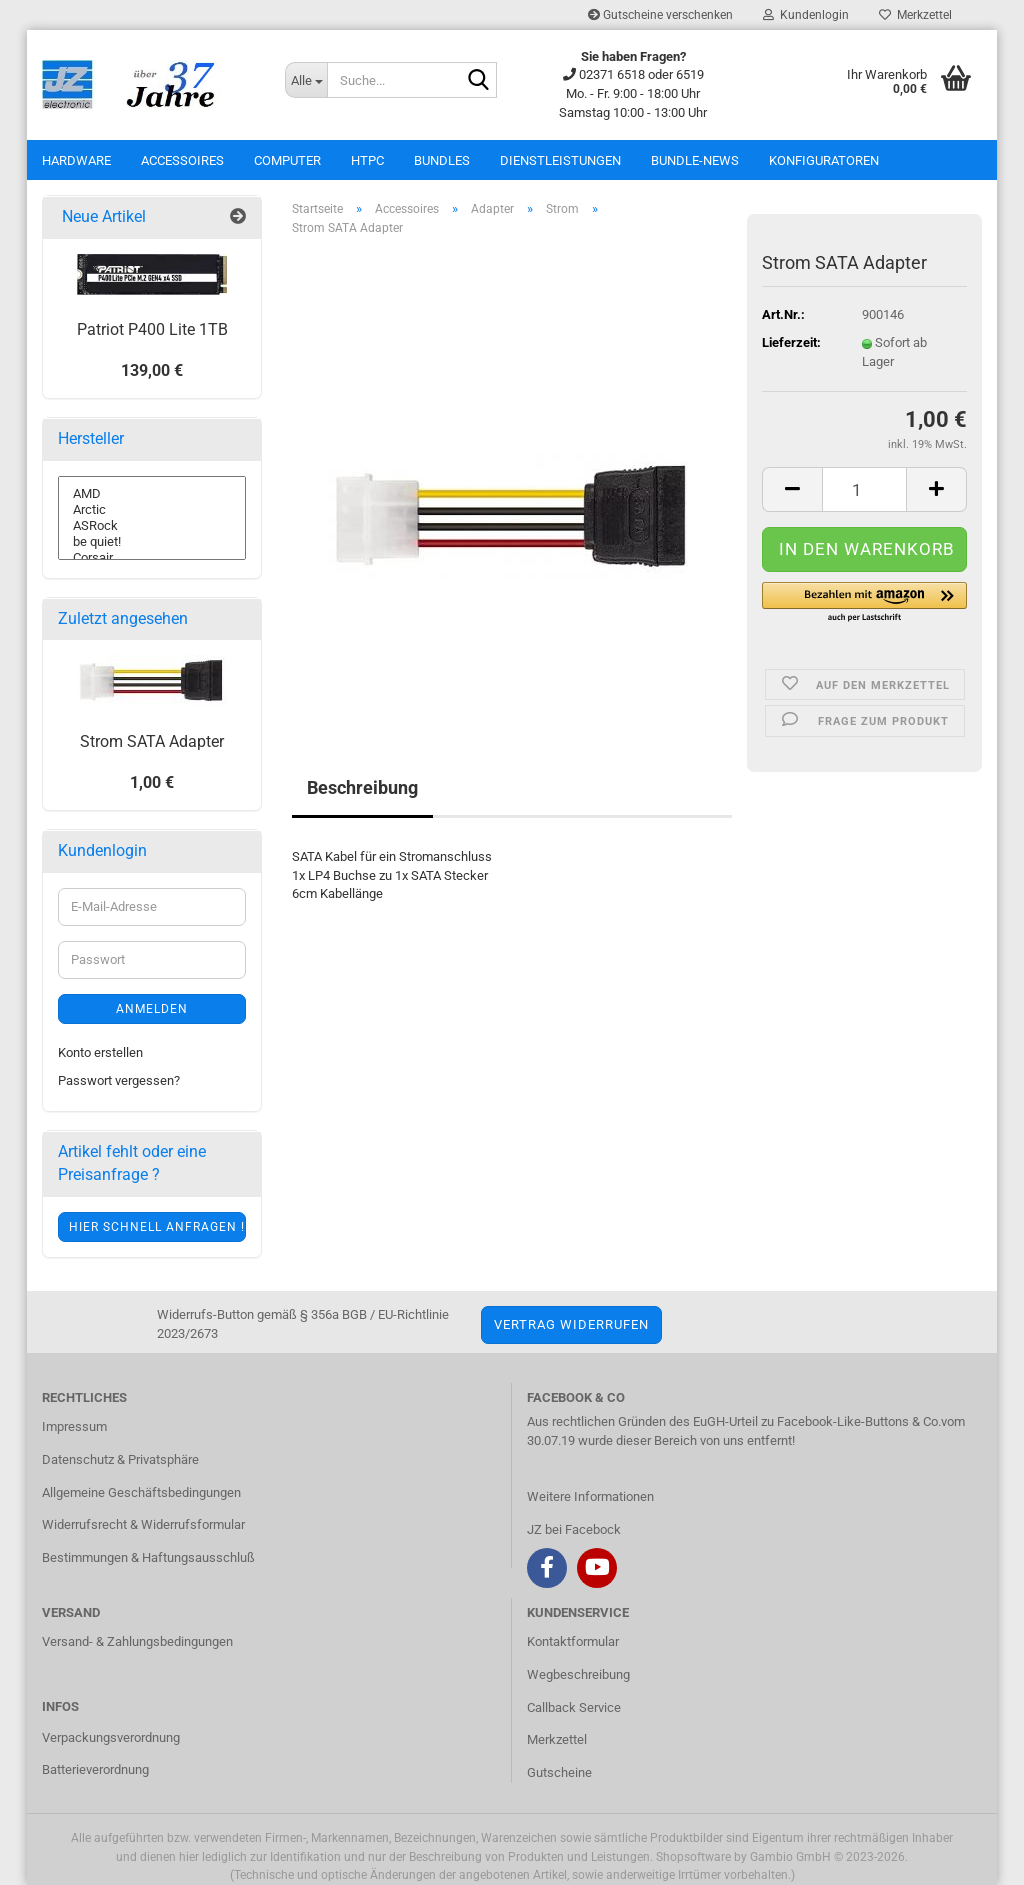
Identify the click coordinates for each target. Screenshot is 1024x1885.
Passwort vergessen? (119, 1080)
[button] (864, 603)
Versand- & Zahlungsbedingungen (137, 1641)
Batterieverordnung (95, 1769)
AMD (152, 494)
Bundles (442, 160)
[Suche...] (306, 80)
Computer (287, 160)
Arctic (152, 510)
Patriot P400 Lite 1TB (152, 329)
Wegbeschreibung (578, 1674)
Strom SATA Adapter (152, 741)
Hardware (76, 160)
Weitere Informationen (590, 1496)
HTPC (367, 160)
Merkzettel (915, 15)
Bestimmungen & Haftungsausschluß (148, 1557)
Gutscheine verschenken (660, 15)
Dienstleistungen (560, 160)
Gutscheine (559, 1772)
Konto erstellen (100, 1052)
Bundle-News (695, 160)
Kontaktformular (573, 1641)
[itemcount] (864, 489)
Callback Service (574, 1707)
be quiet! (152, 542)
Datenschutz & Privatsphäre (120, 1459)
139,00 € (152, 370)
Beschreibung (362, 787)
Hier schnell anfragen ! (157, 1227)
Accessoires (182, 160)
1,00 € (152, 782)
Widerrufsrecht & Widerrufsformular (143, 1524)
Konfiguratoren (824, 160)
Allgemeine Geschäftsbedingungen (141, 1492)
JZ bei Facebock (574, 1529)
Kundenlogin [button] (806, 15)
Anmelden (152, 1009)
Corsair (152, 558)
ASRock (152, 526)
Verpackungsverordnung (111, 1737)
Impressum (74, 1426)
